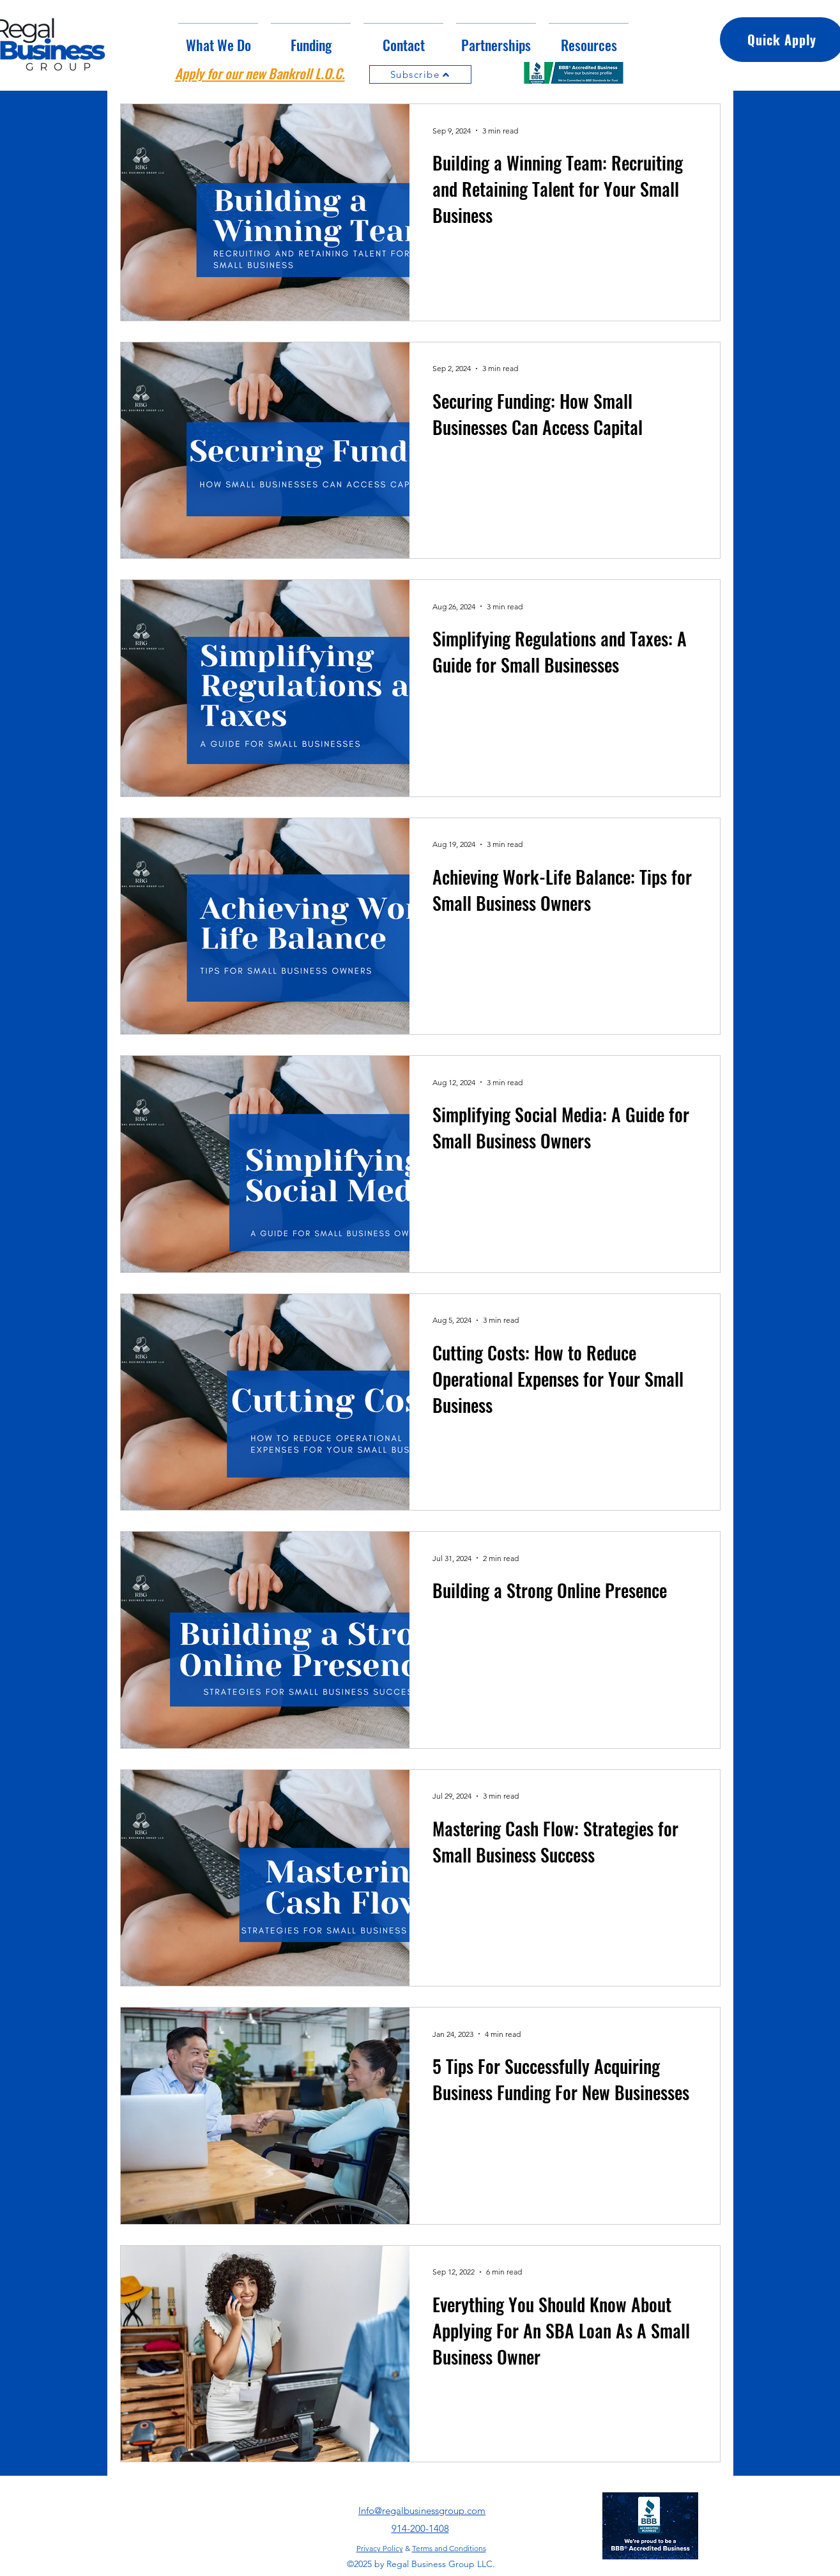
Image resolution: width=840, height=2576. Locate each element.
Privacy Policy (379, 2548)
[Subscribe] (420, 74)
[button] (310, 39)
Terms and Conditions (449, 2548)
